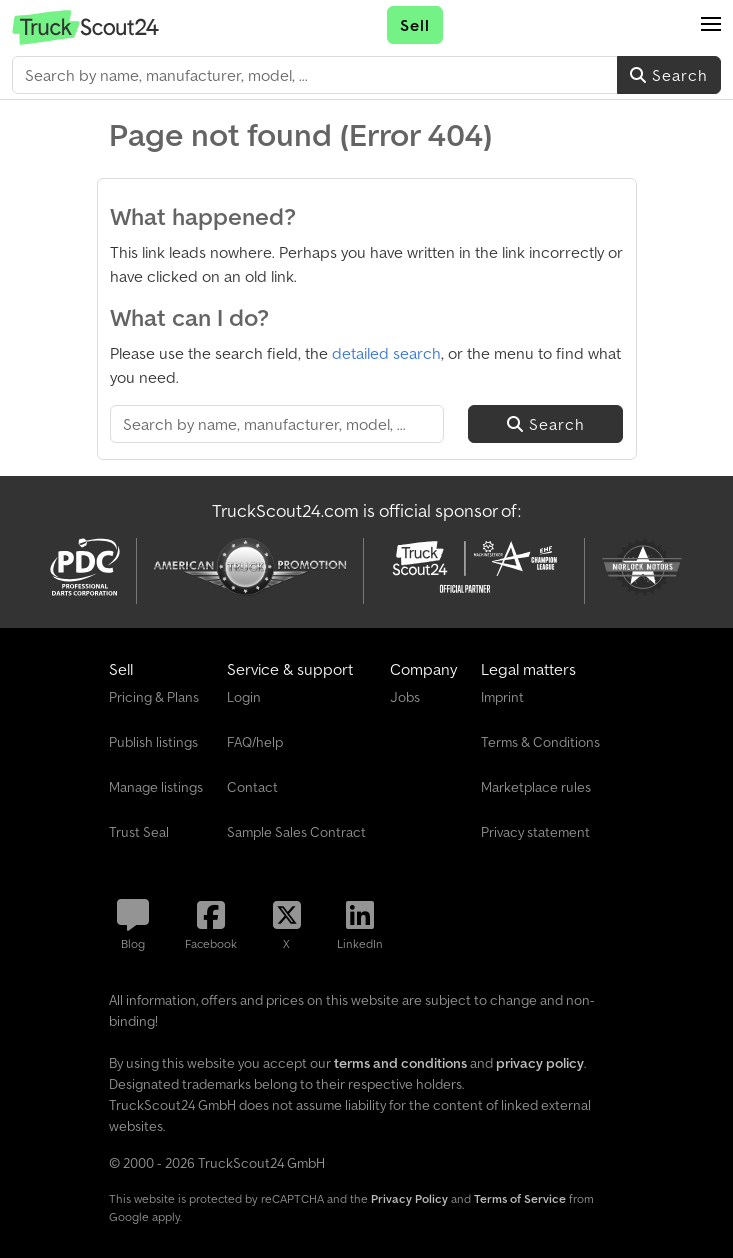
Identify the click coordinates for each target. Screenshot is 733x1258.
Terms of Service (520, 1198)
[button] (711, 25)
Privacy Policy (409, 1198)
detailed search (386, 353)
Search (669, 75)
